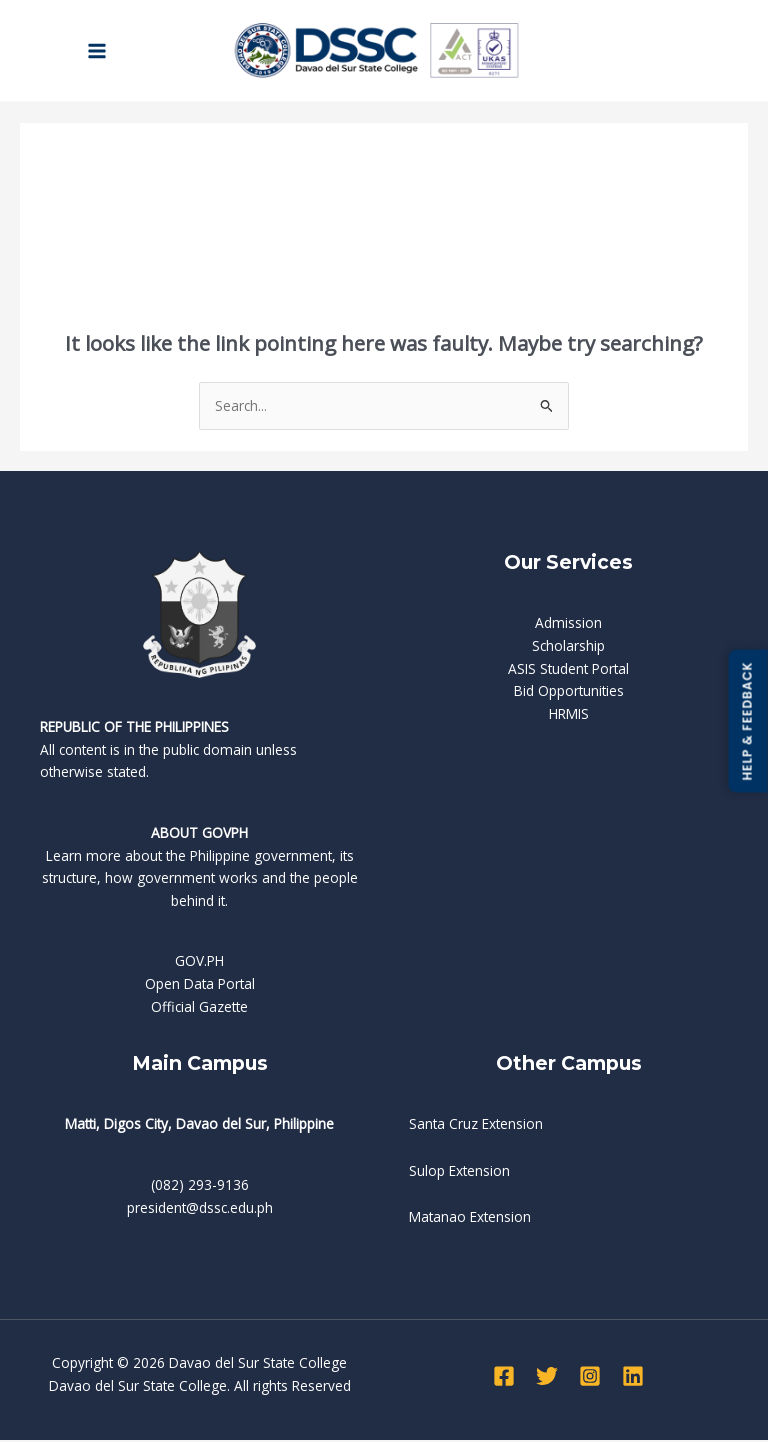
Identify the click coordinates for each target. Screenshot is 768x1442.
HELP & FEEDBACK (747, 720)
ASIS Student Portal (568, 670)
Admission (568, 625)
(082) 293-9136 (200, 1186)
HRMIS (569, 715)
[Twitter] (547, 1378)
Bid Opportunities (569, 692)
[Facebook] (504, 1378)
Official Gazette (199, 1008)
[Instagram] (590, 1378)
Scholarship (568, 647)
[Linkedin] (633, 1378)
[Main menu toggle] (97, 51)
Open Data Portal (200, 985)
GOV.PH (199, 963)
